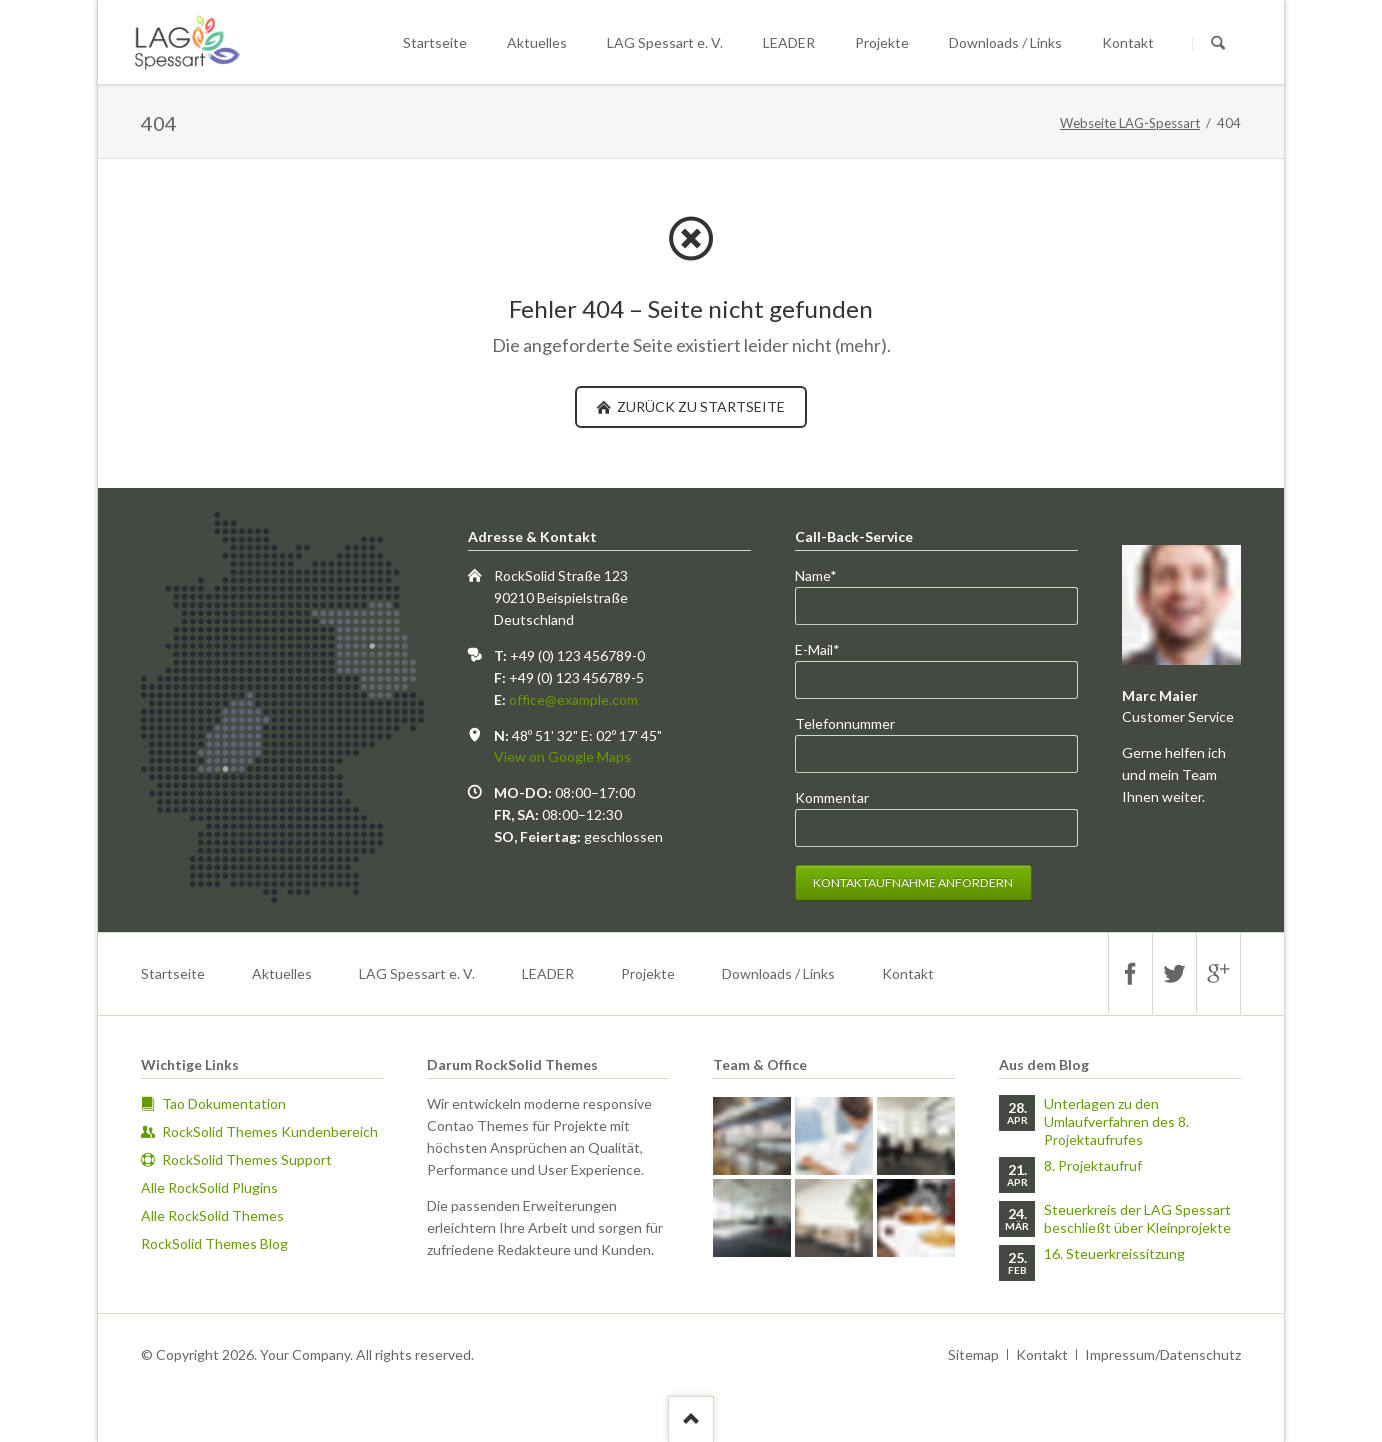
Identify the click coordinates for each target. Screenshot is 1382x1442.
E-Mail (827, 648)
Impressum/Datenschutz (1163, 1354)
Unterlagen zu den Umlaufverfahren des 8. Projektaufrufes (1116, 1121)
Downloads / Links (1005, 42)
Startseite (435, 42)
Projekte (882, 42)
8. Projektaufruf (1093, 1165)
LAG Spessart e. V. (665, 42)
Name (827, 574)
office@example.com (573, 699)
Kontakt (1128, 42)
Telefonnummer (845, 723)
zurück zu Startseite (699, 406)
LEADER (789, 42)
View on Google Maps (562, 756)
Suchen (1218, 43)
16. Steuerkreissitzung (1114, 1253)
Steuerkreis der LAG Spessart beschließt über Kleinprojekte (1137, 1218)
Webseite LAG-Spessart (1130, 123)
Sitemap (973, 1354)
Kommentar (832, 797)
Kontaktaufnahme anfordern (913, 882)
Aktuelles (537, 42)
